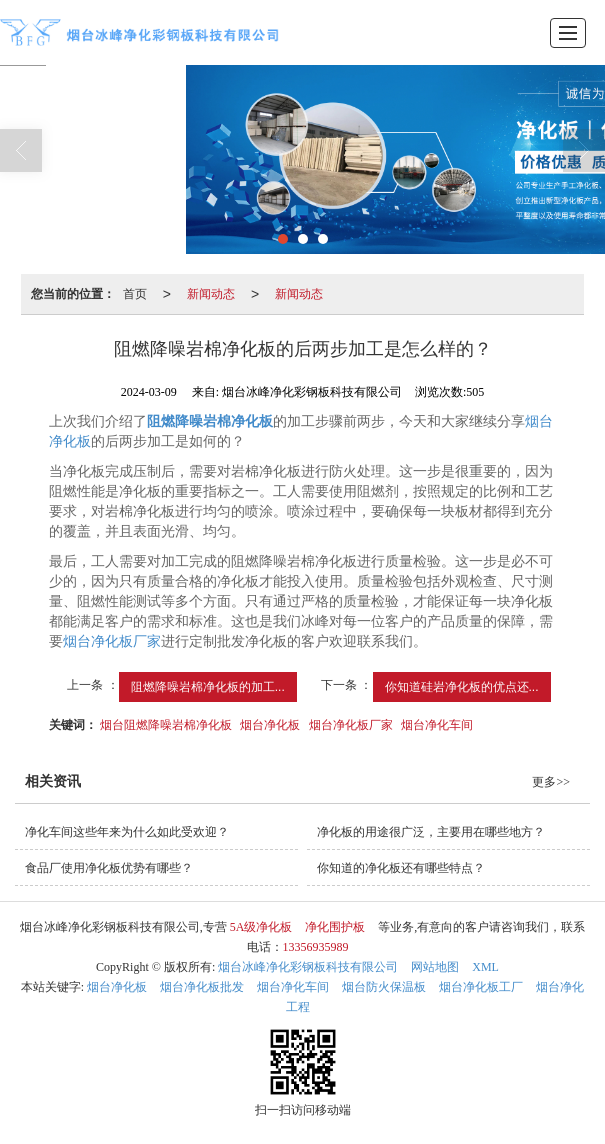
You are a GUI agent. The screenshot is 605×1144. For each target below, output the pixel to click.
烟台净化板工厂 (481, 987)
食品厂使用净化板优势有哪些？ (109, 868)
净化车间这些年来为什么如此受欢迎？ (127, 832)
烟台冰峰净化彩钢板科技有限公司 (308, 967)
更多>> (551, 782)
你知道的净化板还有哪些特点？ (401, 868)
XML (485, 967)
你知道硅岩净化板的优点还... (462, 687)
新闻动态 (211, 294)
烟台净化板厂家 (112, 641)
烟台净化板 (270, 725)
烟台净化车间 (437, 725)
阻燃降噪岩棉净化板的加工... (208, 687)
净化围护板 (335, 927)
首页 (135, 294)
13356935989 (316, 947)
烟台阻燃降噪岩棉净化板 (166, 725)
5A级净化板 (261, 927)
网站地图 (435, 967)
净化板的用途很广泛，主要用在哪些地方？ (431, 832)
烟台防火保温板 (384, 987)
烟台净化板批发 (202, 987)
